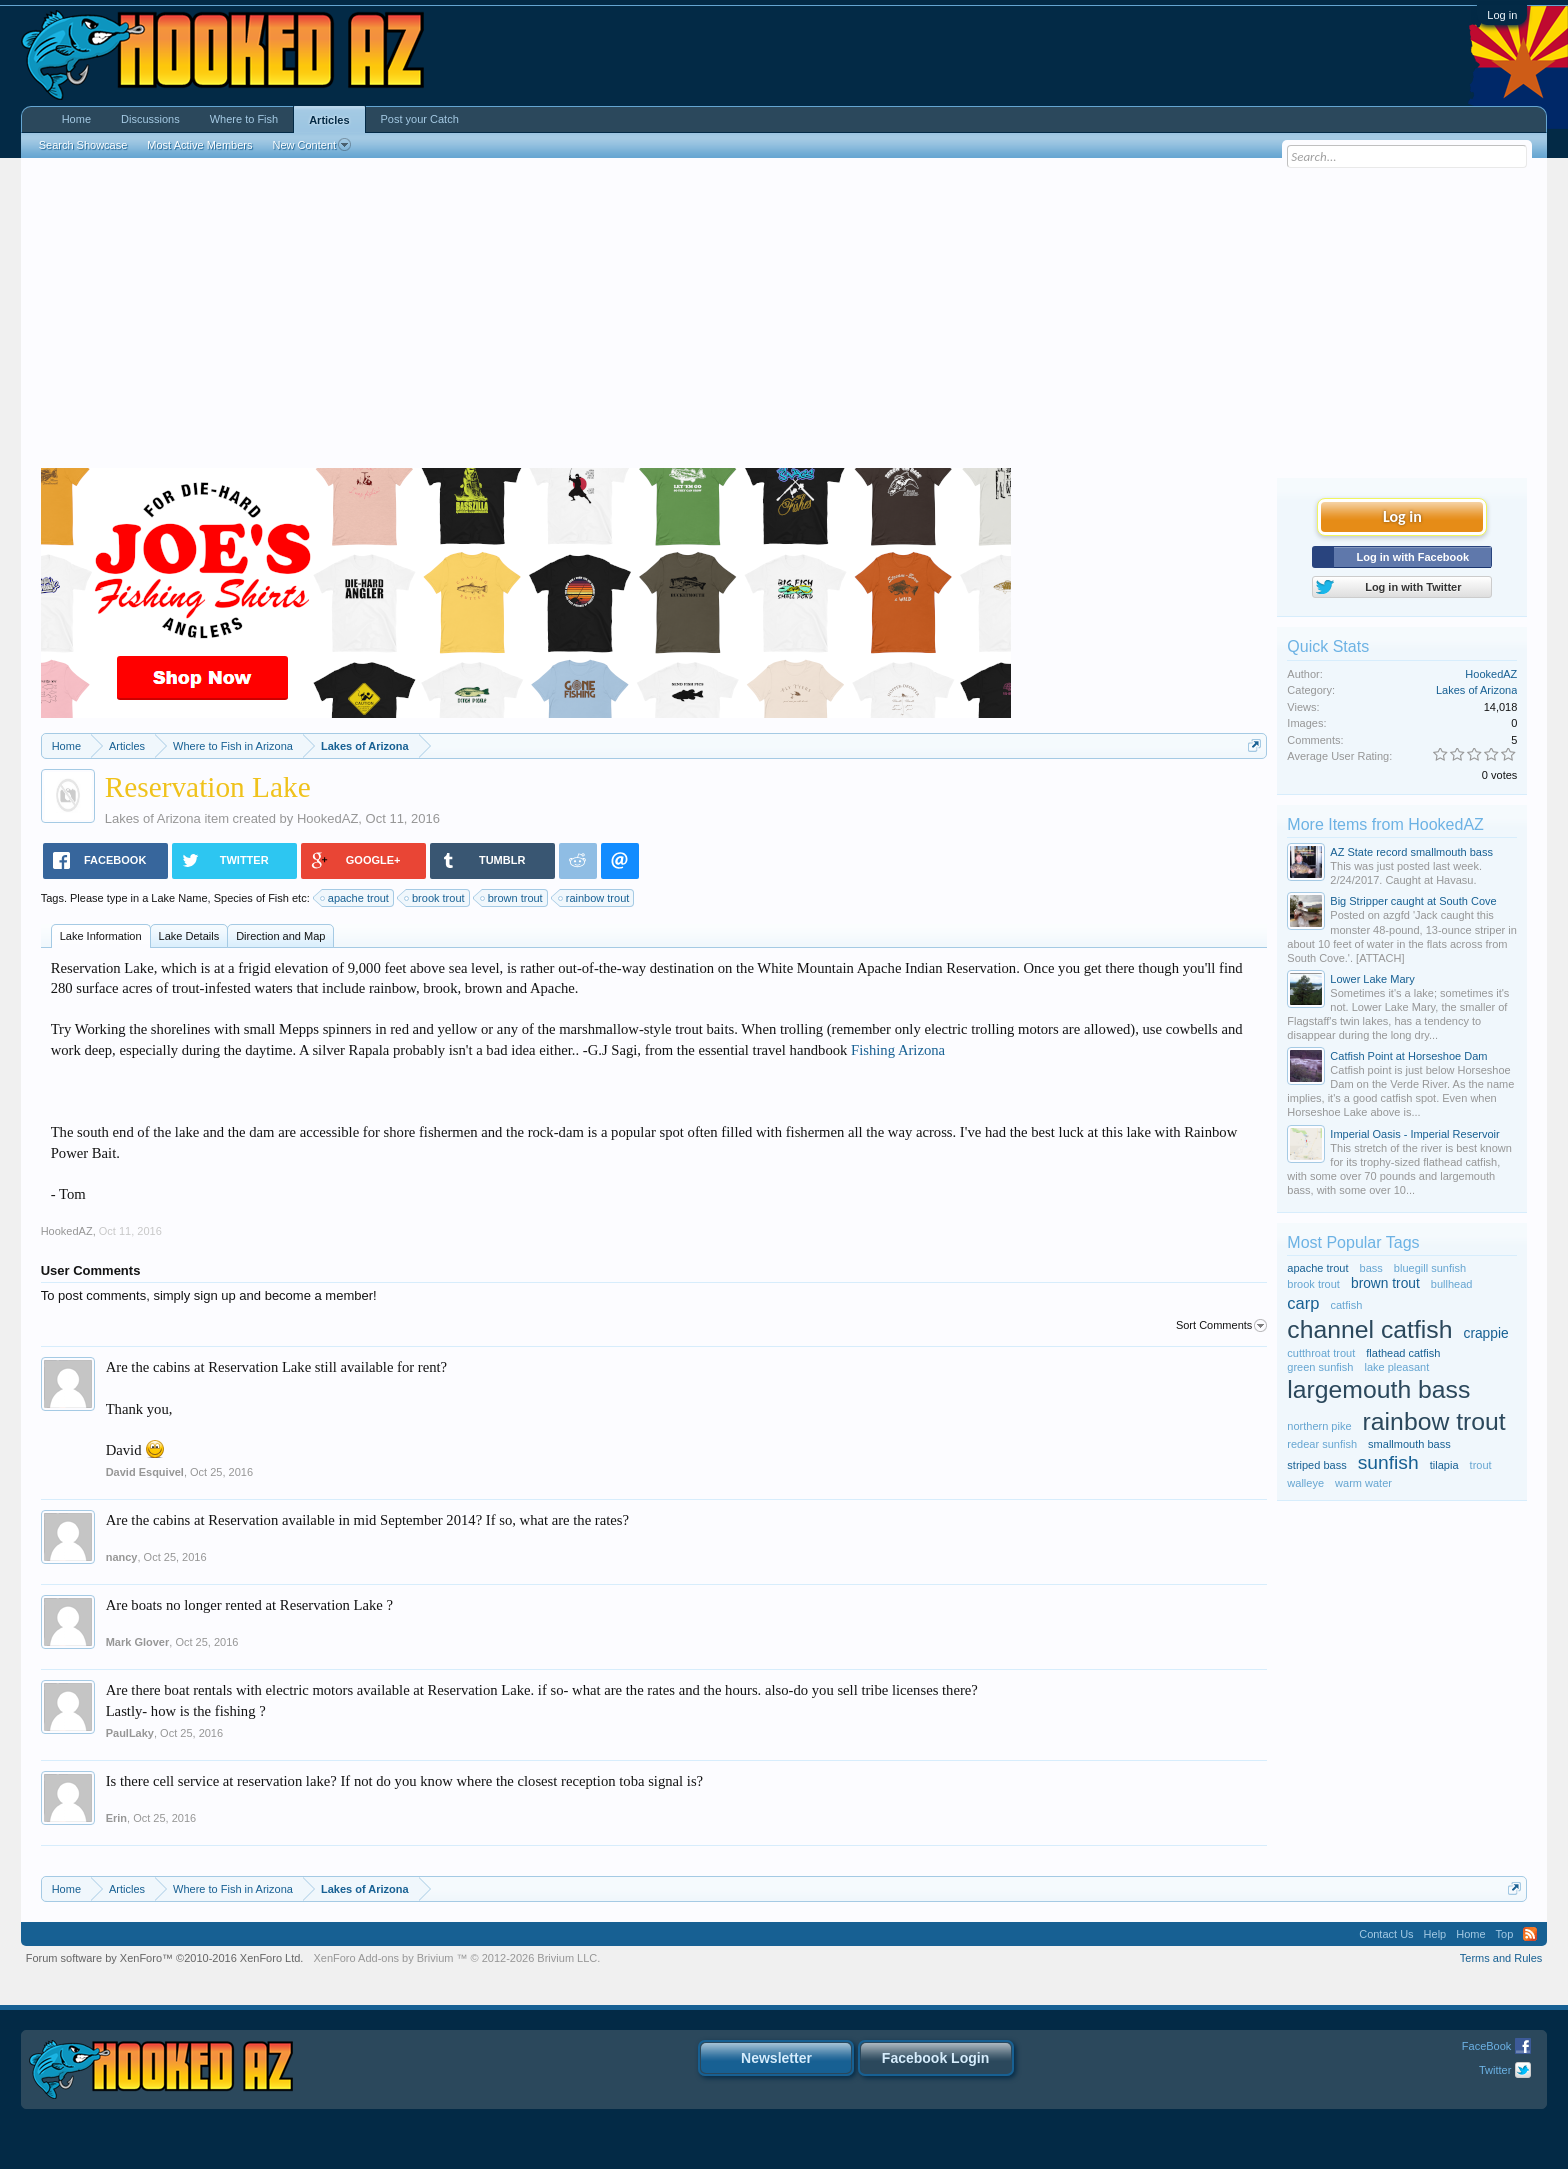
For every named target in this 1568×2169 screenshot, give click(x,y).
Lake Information (101, 936)
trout (1481, 1465)
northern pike (1319, 1426)
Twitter (1495, 2070)
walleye (1305, 1483)
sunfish (1388, 1462)
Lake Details (189, 936)
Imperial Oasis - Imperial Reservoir (1414, 1134)
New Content (311, 145)
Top (1505, 1934)
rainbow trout (595, 898)
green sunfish (1320, 1367)
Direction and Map (280, 936)
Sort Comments (1221, 1326)
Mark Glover (138, 1642)
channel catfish (1369, 1329)
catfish (1347, 1305)
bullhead (1452, 1284)
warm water (1363, 1483)
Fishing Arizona (898, 1050)
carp (1303, 1303)
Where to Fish (244, 119)
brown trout (512, 898)
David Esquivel (145, 1472)
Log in (1502, 15)
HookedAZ (327, 818)
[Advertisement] (784, 318)
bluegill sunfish (1430, 1268)
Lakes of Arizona (153, 818)
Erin (116, 1818)
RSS (1530, 1934)
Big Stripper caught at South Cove (1413, 901)
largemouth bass (1378, 1389)
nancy (122, 1557)
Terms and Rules (1501, 1958)
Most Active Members (199, 145)
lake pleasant (1396, 1367)
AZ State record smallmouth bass (1411, 852)
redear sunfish (1322, 1444)
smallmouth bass (1409, 1444)
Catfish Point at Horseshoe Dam (1408, 1056)
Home (76, 119)
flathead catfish (1403, 1353)
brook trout (435, 898)
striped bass (1316, 1465)
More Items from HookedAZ (1385, 824)
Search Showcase (83, 145)
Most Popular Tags (1353, 1242)
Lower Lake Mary (1372, 979)
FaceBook (1487, 2046)
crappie (1486, 1333)
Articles (329, 120)
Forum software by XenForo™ (165, 1958)
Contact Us (1386, 1934)
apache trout (355, 898)
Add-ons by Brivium (456, 1958)
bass (1371, 1268)
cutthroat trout (1321, 1353)
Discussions (150, 119)
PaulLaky (130, 1733)
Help (1435, 1934)
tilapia (1444, 1465)
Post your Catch (420, 119)
